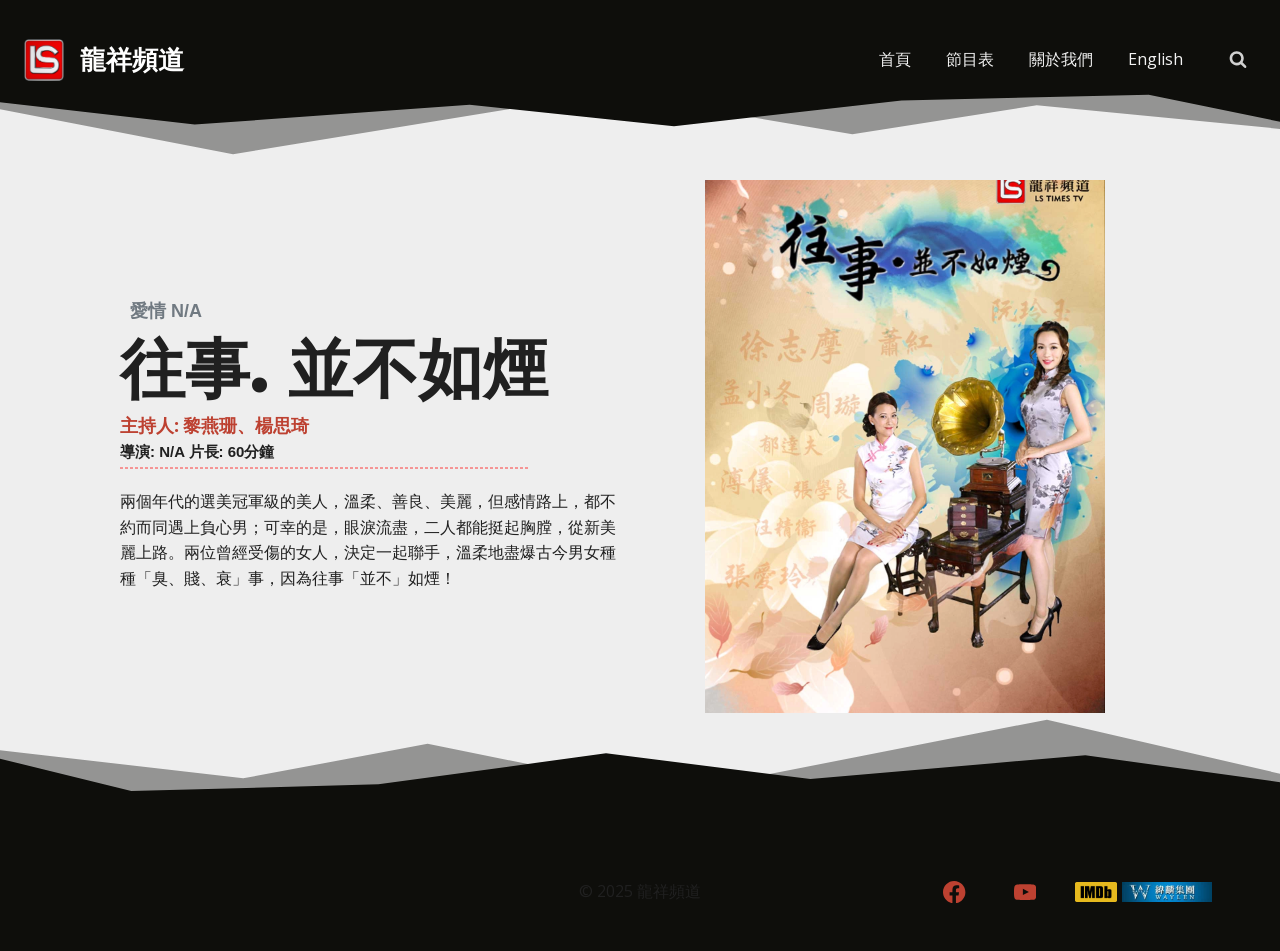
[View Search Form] (1238, 60)
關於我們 (1061, 59)
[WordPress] (1166, 892)
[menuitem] (1155, 60)
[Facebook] (954, 892)
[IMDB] (1096, 892)
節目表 (970, 59)
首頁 (895, 59)
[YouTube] (1025, 892)
